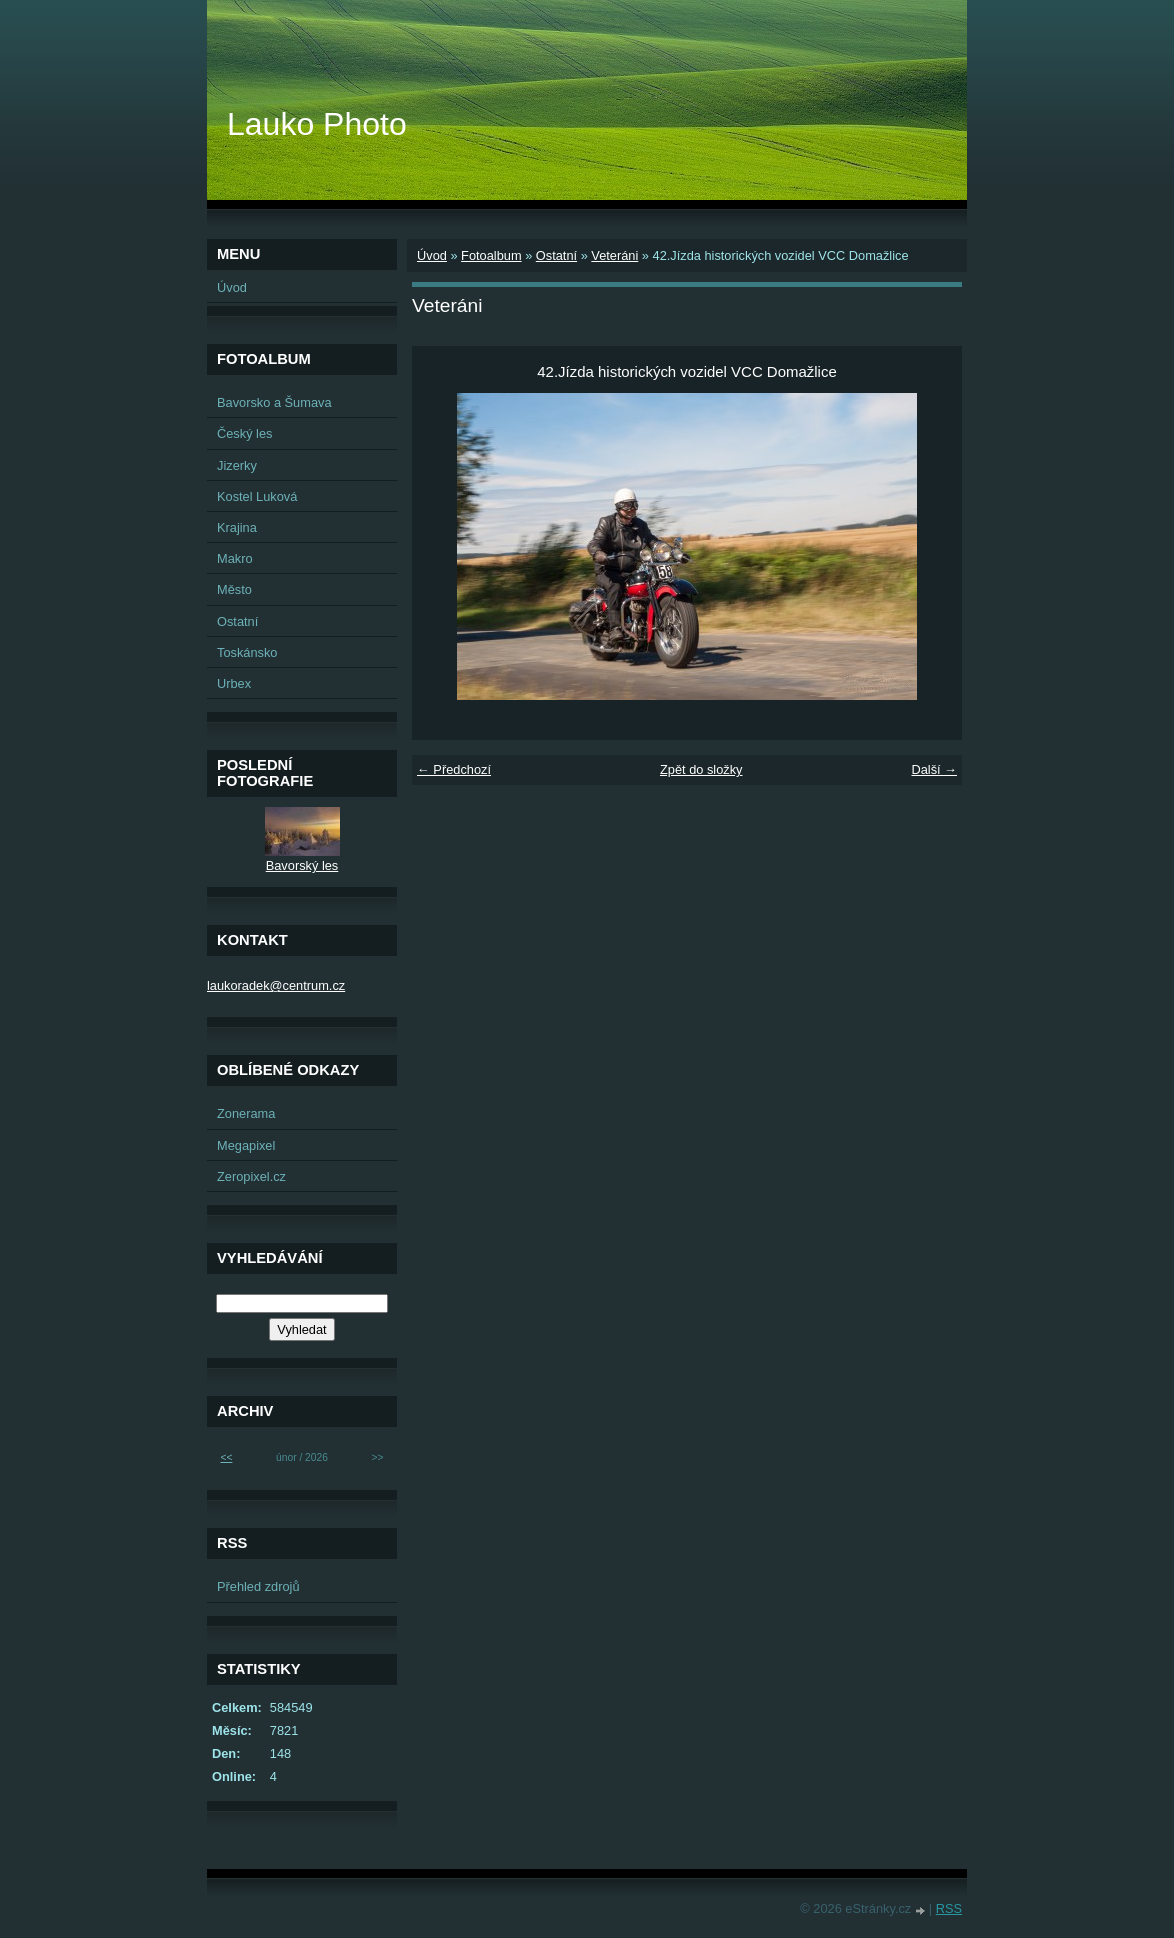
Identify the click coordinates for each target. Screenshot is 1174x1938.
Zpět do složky (701, 769)
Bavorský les (302, 865)
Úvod (432, 255)
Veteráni (614, 255)
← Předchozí (454, 769)
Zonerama (246, 1113)
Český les (244, 433)
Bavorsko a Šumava (274, 402)
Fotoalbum (491, 255)
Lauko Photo (317, 124)
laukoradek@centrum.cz (276, 985)
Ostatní (556, 255)
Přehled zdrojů (258, 1586)
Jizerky (237, 465)
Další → (934, 769)
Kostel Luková (257, 496)
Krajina (237, 527)
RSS (949, 1908)
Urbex (234, 683)
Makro (235, 558)
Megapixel (246, 1145)
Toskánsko (247, 652)
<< (226, 1457)
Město (234, 589)
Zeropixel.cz (251, 1176)
